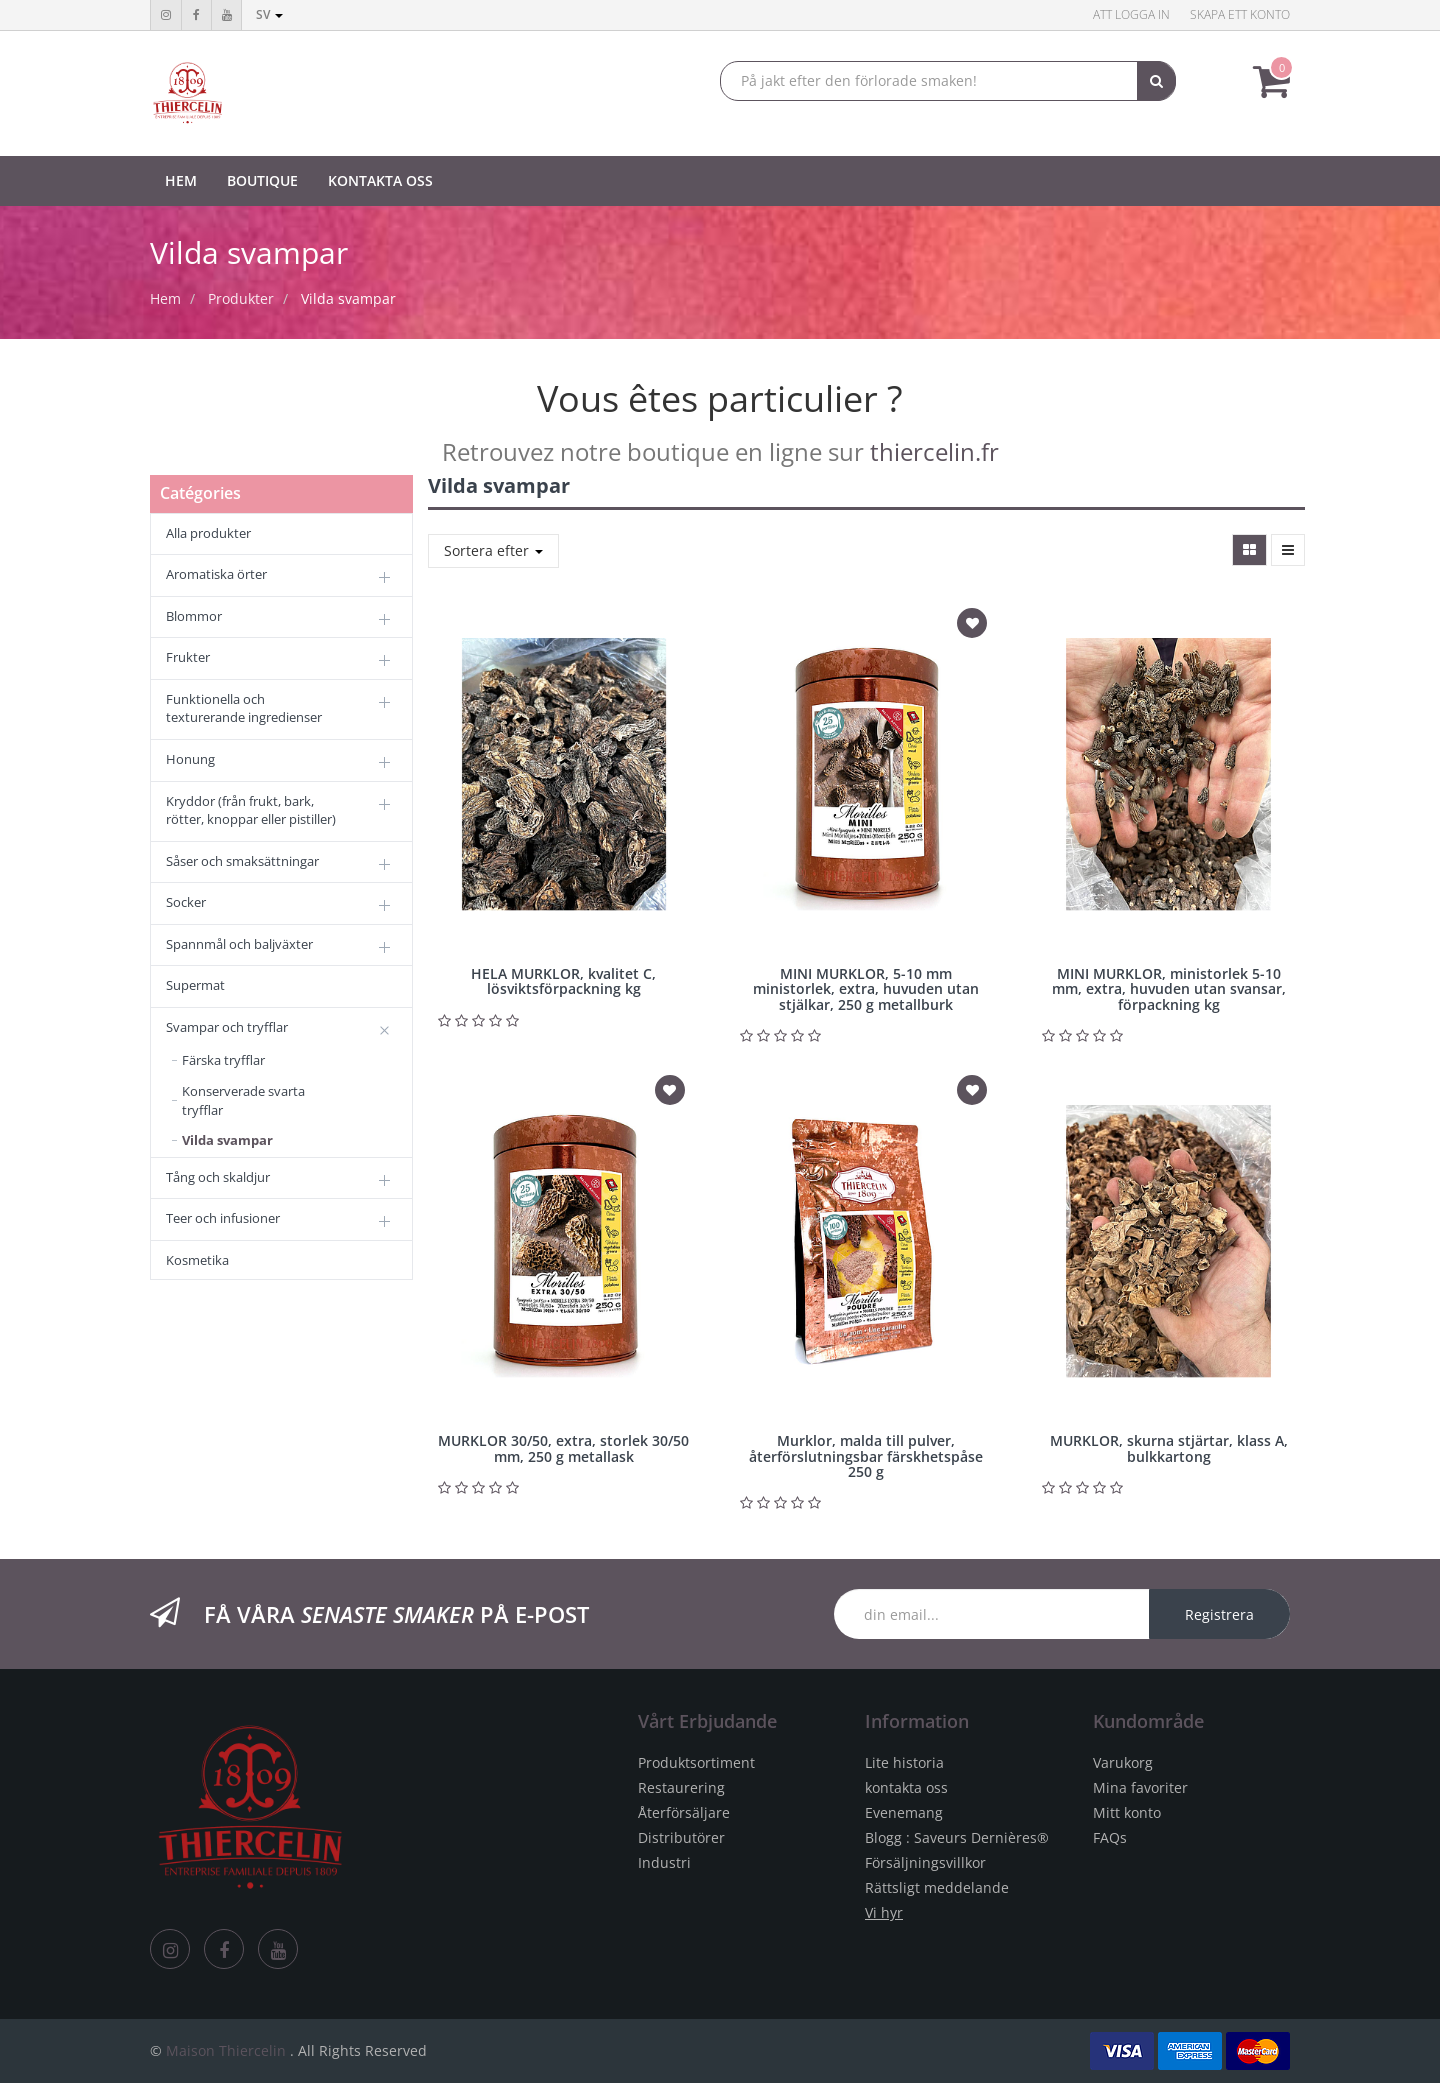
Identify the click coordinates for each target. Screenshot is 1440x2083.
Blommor (194, 616)
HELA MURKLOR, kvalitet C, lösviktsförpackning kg (563, 981)
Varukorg (1123, 1762)
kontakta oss (906, 1787)
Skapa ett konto (1240, 14)
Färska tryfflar (223, 1060)
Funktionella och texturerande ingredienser (244, 708)
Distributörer (681, 1837)
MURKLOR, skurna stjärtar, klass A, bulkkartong (1169, 1448)
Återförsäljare (684, 1812)
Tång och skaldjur (218, 1177)
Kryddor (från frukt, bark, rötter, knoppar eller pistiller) (251, 810)
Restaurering (681, 1787)
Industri (664, 1862)
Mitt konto (1127, 1812)
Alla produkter (208, 533)
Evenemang (904, 1812)
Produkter (241, 298)
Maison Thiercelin (226, 2050)
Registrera (1219, 1614)
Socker (186, 902)
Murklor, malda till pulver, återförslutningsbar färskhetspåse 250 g (866, 1456)
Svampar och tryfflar (227, 1027)
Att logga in (1131, 14)
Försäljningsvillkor (925, 1862)
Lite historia (904, 1762)
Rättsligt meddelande (937, 1887)
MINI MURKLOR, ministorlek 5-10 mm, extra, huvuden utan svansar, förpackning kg (1169, 989)
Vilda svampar (348, 298)
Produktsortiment (696, 1762)
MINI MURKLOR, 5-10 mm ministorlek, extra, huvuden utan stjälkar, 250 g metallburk (866, 989)
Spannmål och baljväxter (239, 944)
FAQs (1110, 1837)
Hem (165, 298)
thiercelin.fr (934, 451)
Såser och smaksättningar (242, 861)
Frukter (188, 657)
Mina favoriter (1140, 1787)
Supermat (195, 985)
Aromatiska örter (216, 574)
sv (269, 14)
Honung (190, 759)
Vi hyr (884, 1912)
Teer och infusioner (223, 1218)
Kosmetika (197, 1260)
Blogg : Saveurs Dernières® (957, 1837)
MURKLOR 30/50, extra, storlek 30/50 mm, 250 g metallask (563, 1448)
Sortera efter (493, 550)
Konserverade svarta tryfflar (243, 1100)
